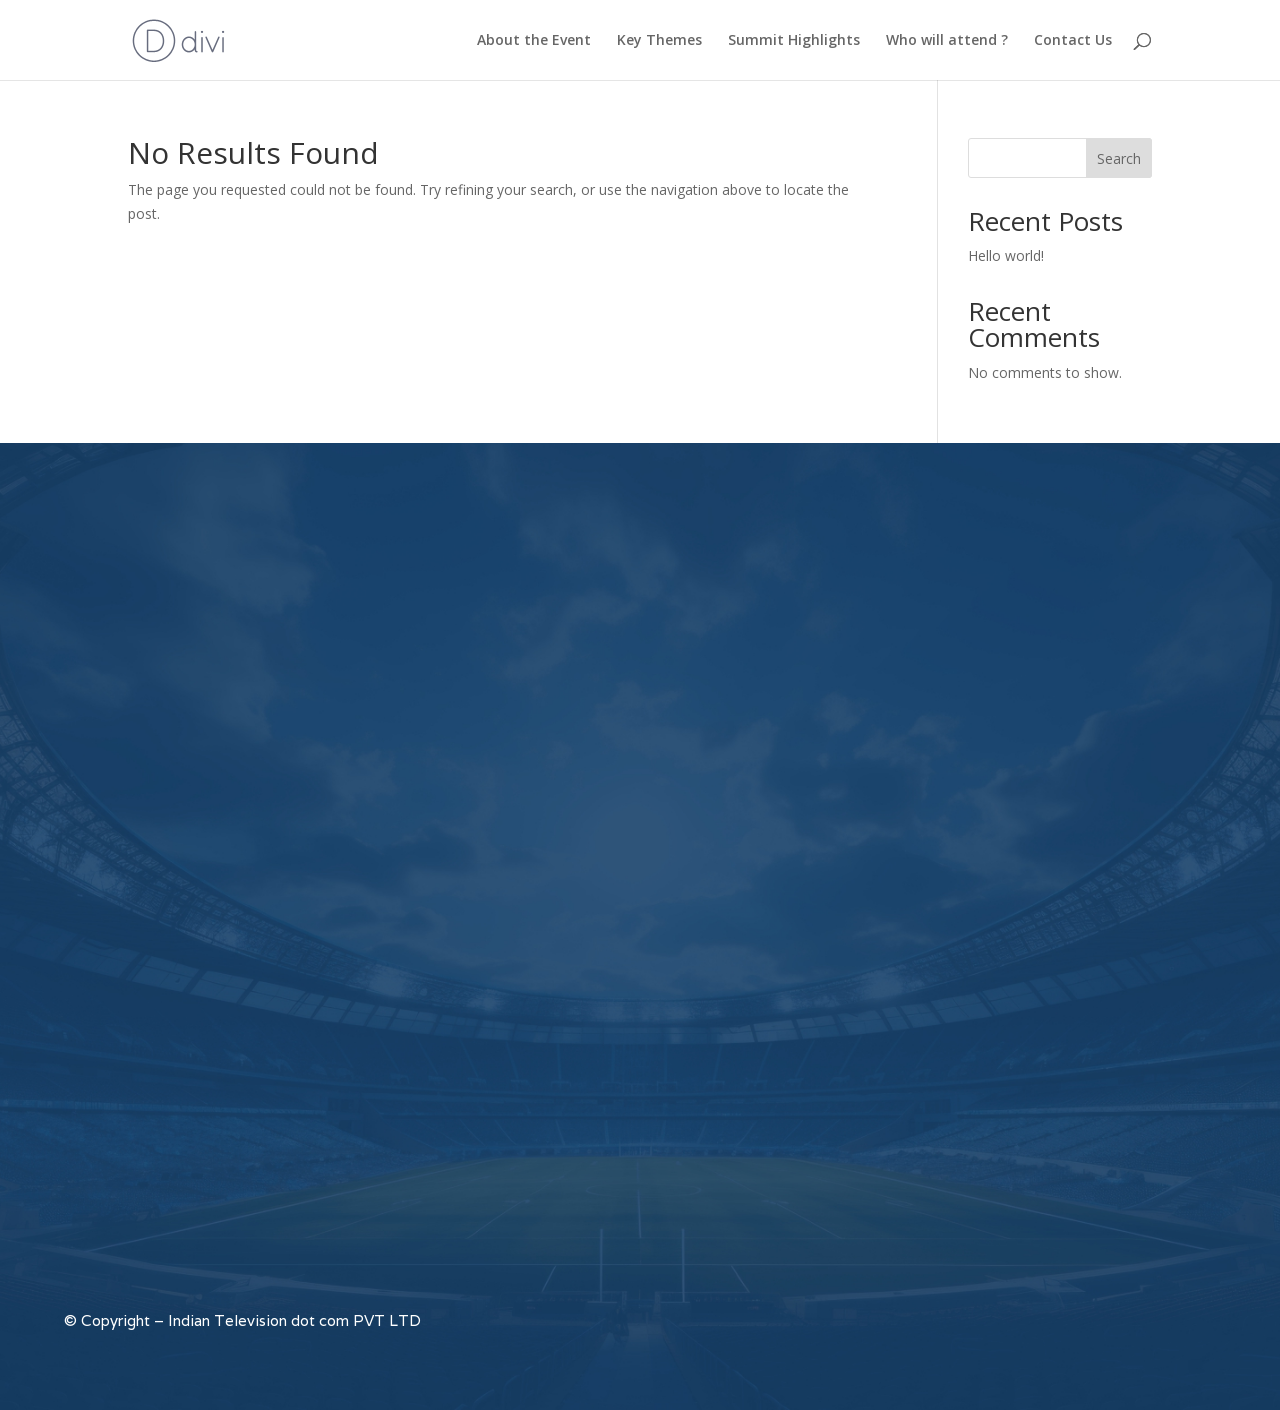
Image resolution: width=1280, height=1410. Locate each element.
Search (1119, 158)
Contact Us (1073, 41)
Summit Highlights (794, 41)
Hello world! (1006, 255)
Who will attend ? (947, 41)
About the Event (534, 41)
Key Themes (659, 41)
